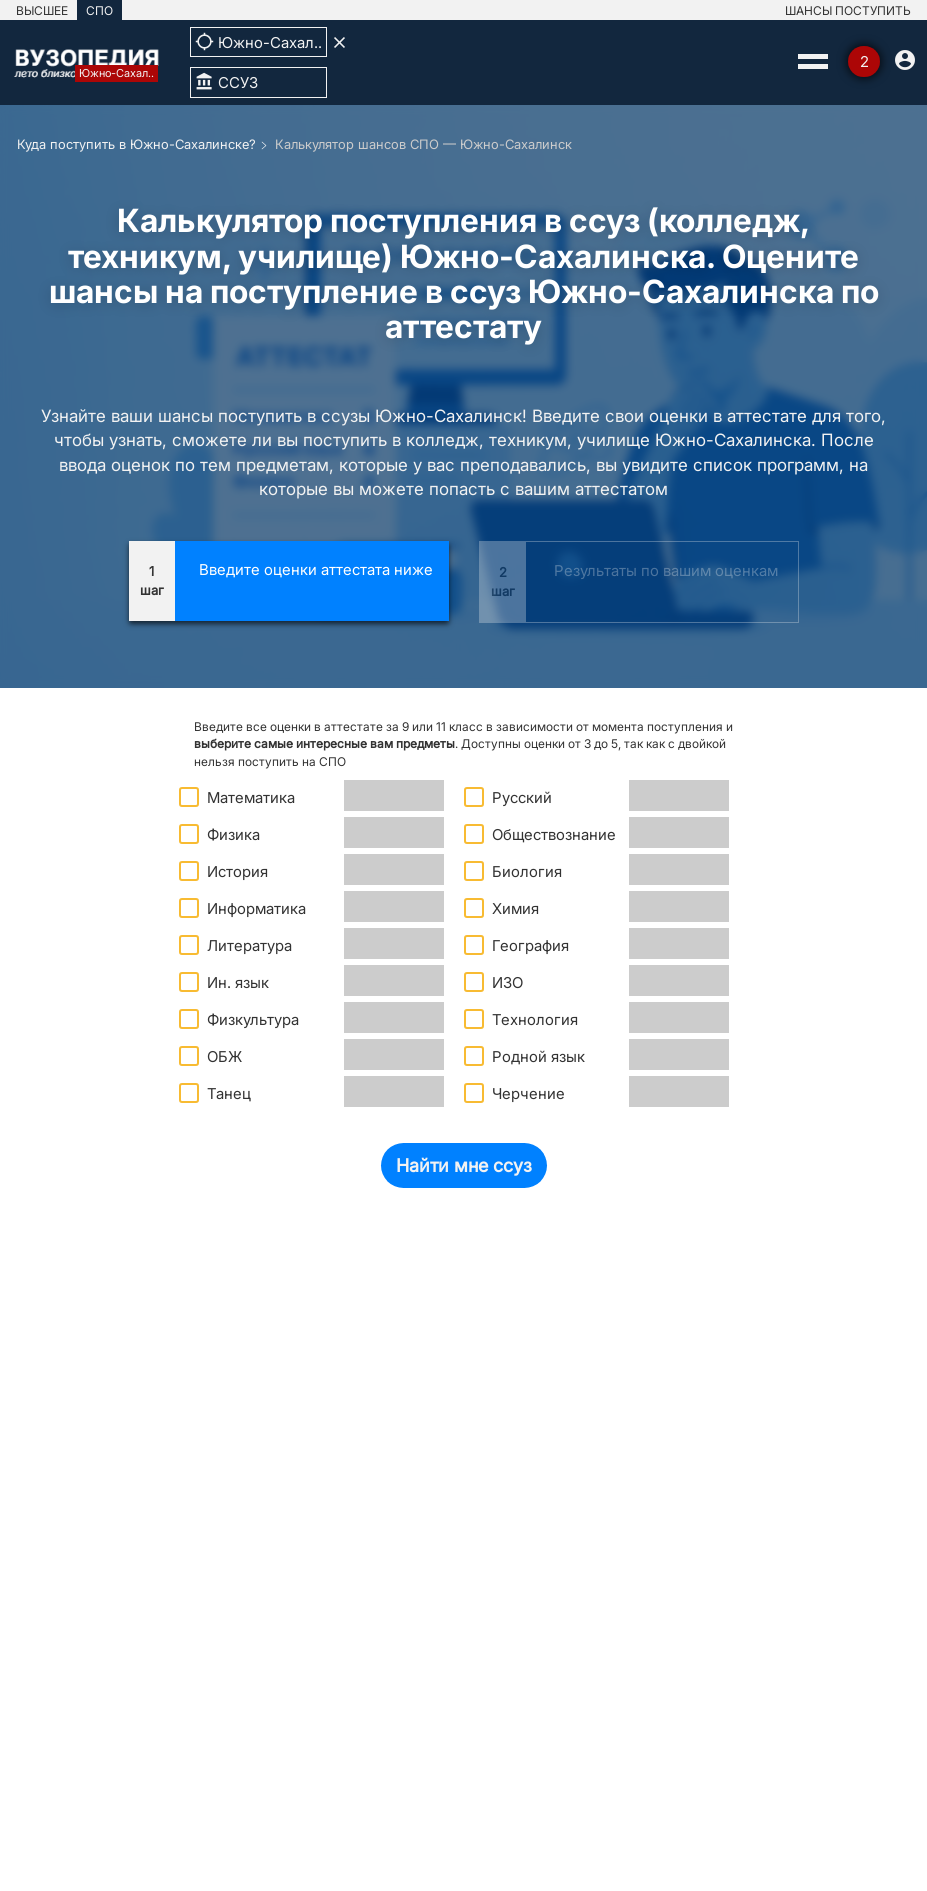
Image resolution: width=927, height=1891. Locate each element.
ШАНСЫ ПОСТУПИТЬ (848, 10)
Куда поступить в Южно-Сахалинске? (136, 144)
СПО (99, 10)
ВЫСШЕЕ (42, 10)
